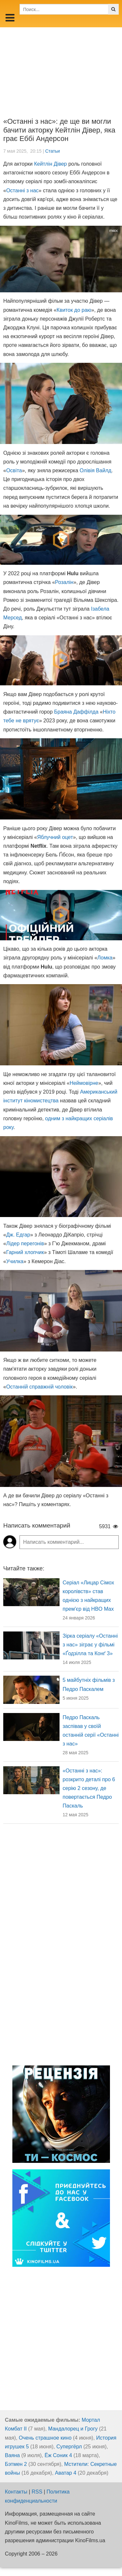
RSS (37, 2491)
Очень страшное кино (45, 2438)
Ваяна (12, 2455)
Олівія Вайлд (96, 470)
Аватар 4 (65, 2473)
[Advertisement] (61, 67)
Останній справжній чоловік (39, 1387)
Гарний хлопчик (25, 1252)
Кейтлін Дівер (50, 164)
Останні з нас (22, 190)
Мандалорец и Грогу (73, 2428)
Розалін (64, 582)
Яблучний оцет (55, 837)
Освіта (14, 470)
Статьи (52, 151)
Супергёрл (69, 2446)
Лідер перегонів (25, 1243)
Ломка (105, 957)
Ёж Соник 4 (58, 2455)
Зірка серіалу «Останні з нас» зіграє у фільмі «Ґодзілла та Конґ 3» (90, 1644)
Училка (14, 1261)
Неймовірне (84, 1083)
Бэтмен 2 (16, 2464)
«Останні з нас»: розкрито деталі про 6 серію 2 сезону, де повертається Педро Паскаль (89, 1788)
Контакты (16, 2491)
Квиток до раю (74, 310)
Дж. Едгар (18, 1234)
